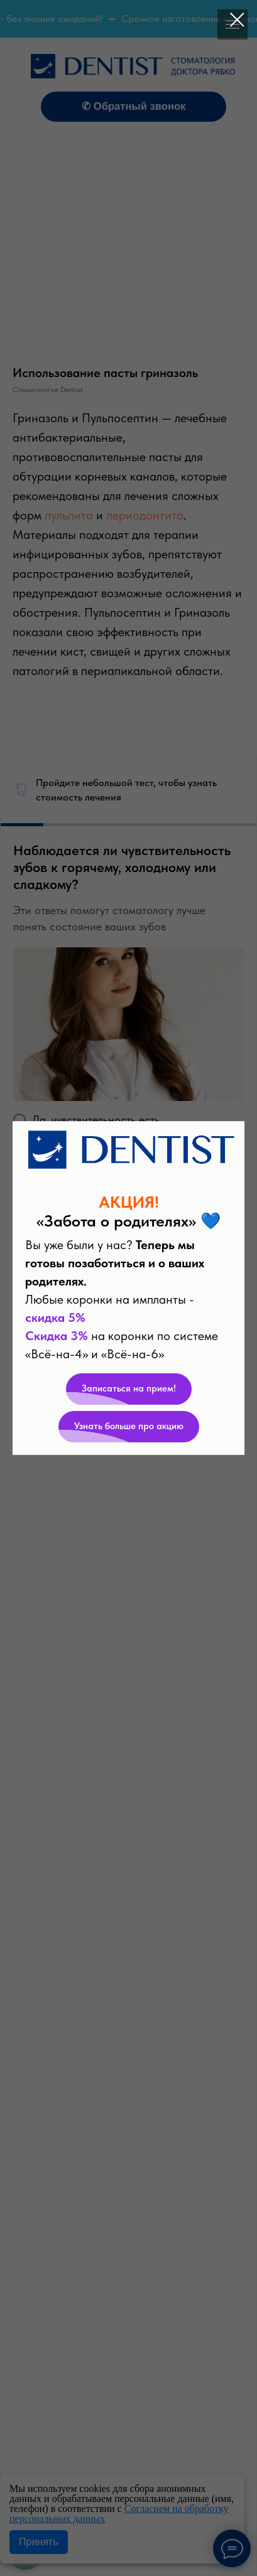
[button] (129, 1389)
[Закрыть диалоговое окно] (237, 19)
